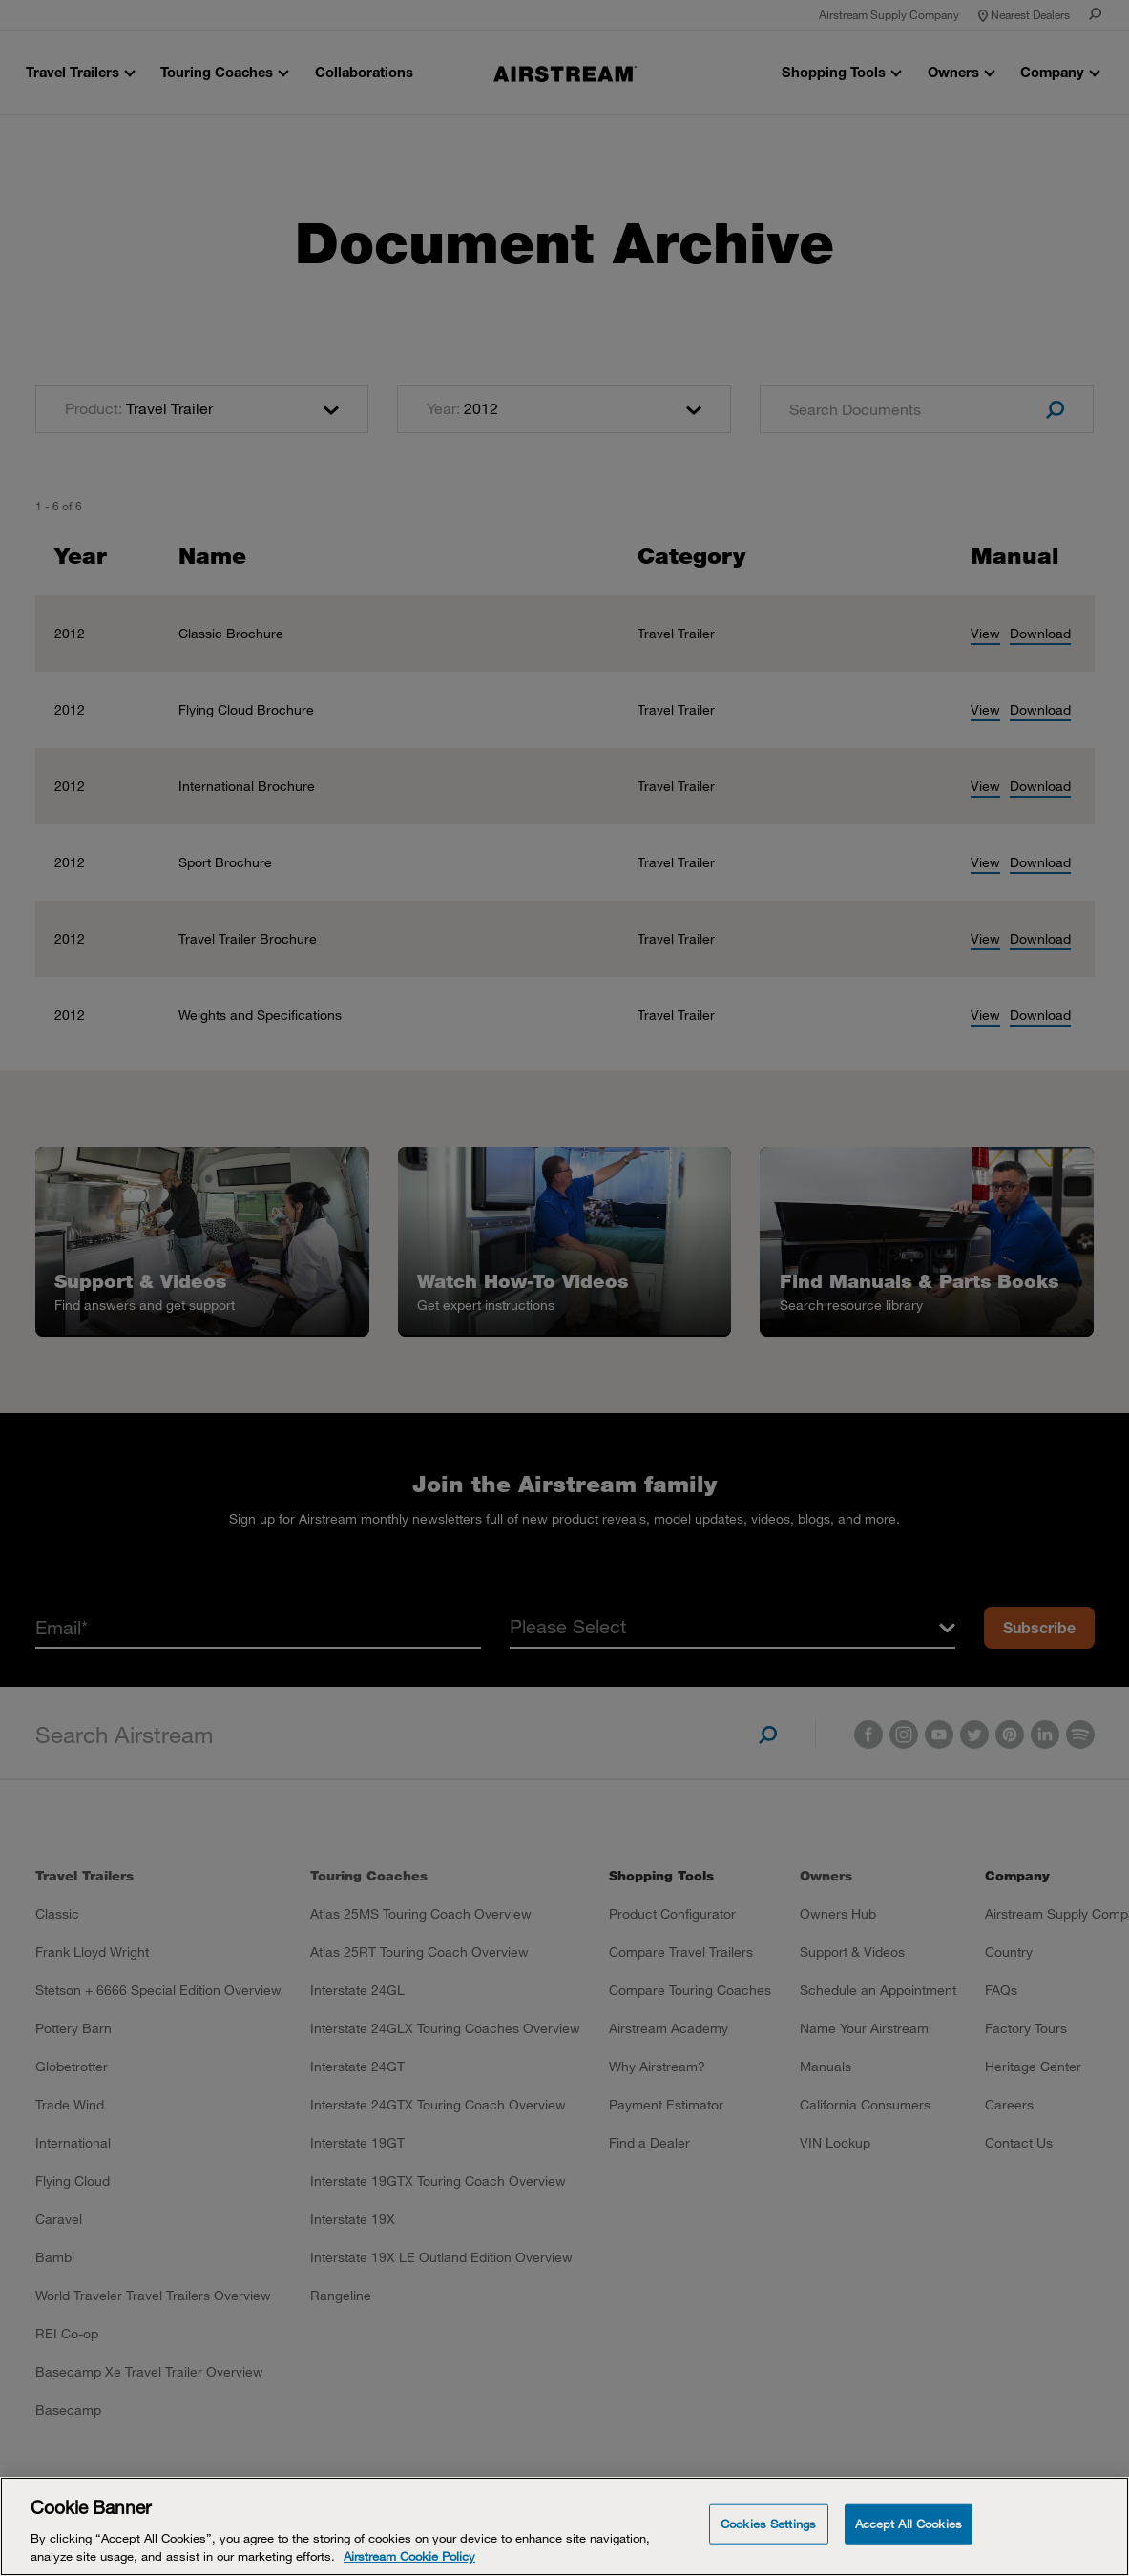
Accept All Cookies (908, 2523)
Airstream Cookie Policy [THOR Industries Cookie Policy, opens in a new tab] (409, 2556)
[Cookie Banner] (564, 2526)
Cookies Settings (768, 2523)
